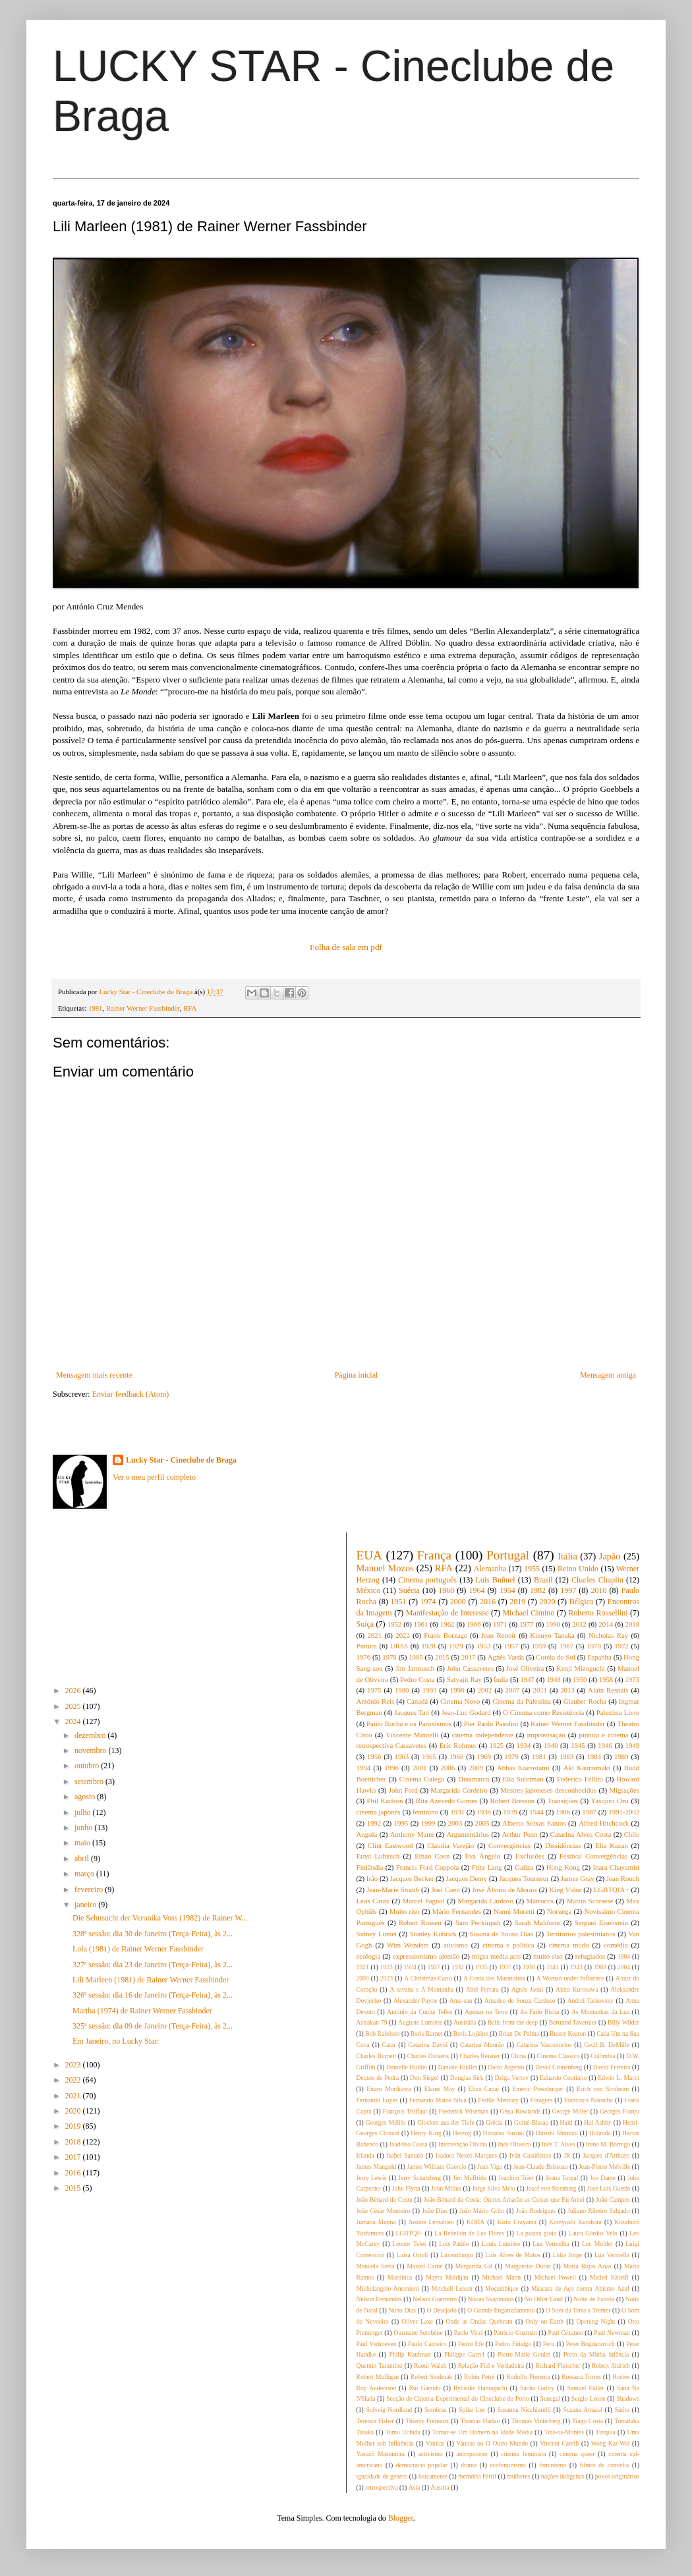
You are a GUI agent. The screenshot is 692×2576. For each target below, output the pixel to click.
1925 (497, 1745)
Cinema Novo (460, 1701)
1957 (511, 1646)
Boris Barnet (427, 2033)
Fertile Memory (498, 2100)
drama (468, 2465)
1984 (594, 1756)
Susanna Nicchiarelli (524, 2409)
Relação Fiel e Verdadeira (491, 2365)
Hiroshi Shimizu (557, 2133)
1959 (539, 1646)
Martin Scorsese (590, 1901)
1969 (484, 1756)
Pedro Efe (471, 2343)
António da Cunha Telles (419, 2011)
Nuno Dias (402, 2310)
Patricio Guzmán (515, 2332)
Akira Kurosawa (577, 1989)
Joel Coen (446, 1889)
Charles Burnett (377, 2055)
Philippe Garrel (464, 2354)
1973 (632, 1679)
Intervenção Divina (462, 2144)
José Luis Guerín (608, 2188)
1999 (428, 1823)
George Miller (570, 2111)
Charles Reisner (479, 2055)
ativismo (456, 1945)
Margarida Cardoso (485, 1901)
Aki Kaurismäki (586, 1768)
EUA (369, 1555)
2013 (567, 1690)
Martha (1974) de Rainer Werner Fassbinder (142, 2010)
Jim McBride (469, 2177)
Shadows (627, 2398)
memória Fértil (477, 2476)
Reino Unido (578, 1568)
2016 (74, 2172)
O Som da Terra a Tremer (578, 2310)
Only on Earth (544, 2321)
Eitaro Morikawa (388, 2088)
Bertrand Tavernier (573, 2022)
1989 (621, 1756)
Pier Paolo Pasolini (491, 1723)
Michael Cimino (528, 1612)
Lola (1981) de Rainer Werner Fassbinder (138, 1948)
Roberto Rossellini (597, 1612)
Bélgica (581, 1601)
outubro (87, 1765)
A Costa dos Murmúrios (494, 1978)
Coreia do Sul (555, 1657)
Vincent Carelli (559, 2443)
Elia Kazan (611, 1845)
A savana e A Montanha (421, 1989)
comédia (616, 1945)
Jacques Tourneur (524, 1878)
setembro (89, 1781)
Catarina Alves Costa (581, 1834)
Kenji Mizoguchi (580, 1668)
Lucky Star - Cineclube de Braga (181, 1460)
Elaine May (439, 2088)
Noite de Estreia (593, 2299)
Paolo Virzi (468, 2332)
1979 (511, 1756)
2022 (74, 2080)
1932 (457, 1967)
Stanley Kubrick (433, 1934)
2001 (420, 1768)
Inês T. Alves (558, 2144)
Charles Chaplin (597, 1579)
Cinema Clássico (557, 2055)
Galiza (524, 1867)
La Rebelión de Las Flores (469, 2233)
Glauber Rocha (584, 1701)
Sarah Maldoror (538, 1922)
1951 (398, 1601)
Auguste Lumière (420, 2022)
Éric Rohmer (458, 1745)
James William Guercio (437, 2166)
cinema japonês (379, 1812)
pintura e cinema (604, 1735)
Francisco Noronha (588, 2100)
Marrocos (540, 1901)
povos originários (617, 2476)
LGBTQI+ (408, 2233)
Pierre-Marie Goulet (524, 2354)
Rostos (620, 2376)
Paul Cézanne (565, 2332)
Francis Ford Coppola (427, 1867)
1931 (457, 1812)
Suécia (409, 1590)
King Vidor (565, 1889)
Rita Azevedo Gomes (446, 1801)
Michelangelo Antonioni (388, 2288)
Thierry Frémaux (427, 2420)
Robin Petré (479, 2376)
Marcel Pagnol (424, 1901)
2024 (74, 1721)
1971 (500, 1624)
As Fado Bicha (540, 2011)
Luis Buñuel (495, 1579)
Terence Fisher (375, 2420)
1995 (401, 1823)
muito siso (548, 1956)
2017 (74, 2157)
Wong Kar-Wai (610, 2443)
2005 (482, 1823)
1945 (578, 1745)
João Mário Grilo (481, 2210)
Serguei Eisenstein (601, 1922)
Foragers (541, 2100)
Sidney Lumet (377, 1934)
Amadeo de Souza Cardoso (520, 2000)
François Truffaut (405, 2111)
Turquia (606, 2432)
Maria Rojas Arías (587, 2266)
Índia (501, 1679)
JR (566, 2155)
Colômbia (603, 2055)
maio (83, 1842)
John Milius (446, 2188)
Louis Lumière (501, 2243)
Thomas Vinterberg (536, 2420)
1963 (402, 1756)
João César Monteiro (384, 2210)
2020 (74, 2110)
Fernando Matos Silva (437, 2100)
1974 (428, 1601)
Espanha (599, 1657)
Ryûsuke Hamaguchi (480, 2388)
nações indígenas (563, 2476)
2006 (448, 1768)
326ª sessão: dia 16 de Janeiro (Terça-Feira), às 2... (152, 1995)
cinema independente (482, 1735)
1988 (600, 1967)
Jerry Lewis (372, 2177)
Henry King (426, 2133)
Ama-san (461, 2000)
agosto (85, 1796)
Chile (631, 1834)
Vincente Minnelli (412, 1735)
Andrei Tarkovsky (590, 2000)
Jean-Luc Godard (466, 1712)
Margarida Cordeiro (459, 1790)
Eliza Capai (484, 2088)
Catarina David (427, 2044)
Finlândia (370, 1867)
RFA (189, 1008)
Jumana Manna (376, 2222)
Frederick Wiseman (464, 2111)
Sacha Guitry (537, 2388)
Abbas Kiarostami (523, 1768)
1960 (446, 1590)
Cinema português (427, 1579)
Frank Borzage (445, 1635)
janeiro (86, 1904)
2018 (74, 2141)
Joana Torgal (562, 2177)
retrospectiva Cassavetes (392, 1745)
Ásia (414, 2487)
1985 (416, 1657)
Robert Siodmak (432, 2376)
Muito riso (404, 1911)
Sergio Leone (588, 2398)
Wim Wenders (407, 1945)
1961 (421, 1624)
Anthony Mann (412, 1834)
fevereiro (89, 1889)
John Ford (403, 1790)
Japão (610, 1556)
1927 (434, 1967)
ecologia (369, 1956)
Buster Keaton (568, 2033)
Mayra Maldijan (447, 2277)
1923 (386, 1967)
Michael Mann (501, 2277)
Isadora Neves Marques (466, 2155)
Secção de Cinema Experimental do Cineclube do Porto (457, 2398)
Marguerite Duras (527, 2266)
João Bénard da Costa (385, 2199)
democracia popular (421, 2465)
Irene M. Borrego (608, 2144)
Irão (372, 1878)
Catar (389, 2044)
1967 (566, 1646)
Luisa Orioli (412, 2254)
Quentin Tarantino (380, 2365)
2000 (458, 1601)
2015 (74, 2188)
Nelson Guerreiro (435, 2299)
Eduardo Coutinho (563, 2077)
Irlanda (365, 2155)
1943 (576, 1967)
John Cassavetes (470, 1668)
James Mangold (377, 2166)
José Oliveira (525, 1668)
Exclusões (529, 1856)
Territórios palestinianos (581, 1934)
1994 (364, 1768)
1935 (481, 1967)
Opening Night (595, 2321)
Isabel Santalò (404, 2155)
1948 (553, 1679)
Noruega (559, 1911)
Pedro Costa (417, 1679)
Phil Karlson (385, 1801)
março (85, 1873)
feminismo (552, 2465)
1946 (605, 1745)
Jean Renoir (498, 1635)
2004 (624, 1967)
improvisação (546, 1735)
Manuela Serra (376, 2266)
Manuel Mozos (385, 1568)
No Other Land (543, 2299)
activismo (430, 2453)
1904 (624, 1956)
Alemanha (490, 1568)
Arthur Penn (519, 1834)
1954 (507, 1590)
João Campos (613, 2199)
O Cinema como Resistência (543, 1712)
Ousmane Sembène (417, 2332)
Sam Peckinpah (477, 1922)
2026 (74, 1690)
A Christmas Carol (428, 1978)
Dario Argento (506, 2067)
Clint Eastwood (390, 1845)
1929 (456, 1646)
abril (82, 1858)
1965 (429, 1756)
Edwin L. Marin (618, 2077)
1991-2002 (623, 1812)
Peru (549, 2343)
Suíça (365, 1624)
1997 (568, 1590)
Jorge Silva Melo (493, 2188)
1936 (483, 1812)
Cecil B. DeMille (606, 2044)
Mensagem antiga (608, 1375)
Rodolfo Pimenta (528, 2376)
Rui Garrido (425, 2388)
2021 (74, 2095)
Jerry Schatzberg (419, 2177)
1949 (632, 1745)
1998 (457, 1690)
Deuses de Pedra (378, 2077)
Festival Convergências (593, 1856)
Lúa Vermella (611, 2254)
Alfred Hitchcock (604, 1823)
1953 (483, 1646)
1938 (529, 1967)
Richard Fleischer (558, 2365)
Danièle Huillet (457, 2067)
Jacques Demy (466, 1878)
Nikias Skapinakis (490, 2299)
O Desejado (441, 2310)
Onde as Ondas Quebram (479, 2321)
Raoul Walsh (430, 2365)
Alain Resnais (608, 1690)
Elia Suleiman (523, 1779)
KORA (475, 2222)
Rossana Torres (581, 2376)
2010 (598, 1590)
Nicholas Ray (608, 1635)
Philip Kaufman (410, 2354)
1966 (474, 1624)
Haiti (566, 2122)
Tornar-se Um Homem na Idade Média (482, 2432)
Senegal (550, 2398)
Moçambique (502, 2288)
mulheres (518, 2476)
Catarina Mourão (482, 2044)
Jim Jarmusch (415, 1668)
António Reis (376, 1701)
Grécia (494, 2122)
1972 (621, 1646)
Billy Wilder (623, 2022)
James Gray (577, 1878)
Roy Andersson (377, 2388)
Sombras (435, 2409)
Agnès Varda (506, 1657)
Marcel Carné (425, 2266)
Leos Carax (373, 1901)
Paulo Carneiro (427, 2343)
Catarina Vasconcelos (544, 2044)
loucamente (432, 2476)
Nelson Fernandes (379, 2299)
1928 (428, 1646)
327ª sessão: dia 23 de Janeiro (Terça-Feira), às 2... (152, 1964)
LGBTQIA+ (611, 1889)
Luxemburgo (456, 2254)
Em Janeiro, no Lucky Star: (115, 2041)
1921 (363, 1967)
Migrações (624, 1790)
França (434, 1555)
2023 (74, 2064)
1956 (374, 1756)
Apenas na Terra (486, 2011)
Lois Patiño (454, 2243)
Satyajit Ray (464, 1679)
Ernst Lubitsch (378, 1856)
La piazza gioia (536, 2233)
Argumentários (468, 1834)
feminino (425, 1812)
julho (83, 1812)
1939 (510, 1812)
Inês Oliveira (514, 2144)
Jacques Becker (411, 1878)
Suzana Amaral (582, 2409)
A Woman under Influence (570, 1978)
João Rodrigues (536, 2210)
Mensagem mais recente (94, 1375)
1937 (505, 1967)
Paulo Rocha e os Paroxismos (408, 1723)
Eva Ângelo (482, 1856)
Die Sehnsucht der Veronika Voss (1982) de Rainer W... (160, 1917)
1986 (563, 1812)
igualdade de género (382, 2476)
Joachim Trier (516, 2177)
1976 (364, 1657)
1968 (456, 1756)
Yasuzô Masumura (381, 2453)
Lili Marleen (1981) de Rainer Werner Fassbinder (150, 1979)
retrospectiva (381, 2487)
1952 (395, 1624)
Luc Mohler (597, 2243)
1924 (410, 1967)
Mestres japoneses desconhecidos (548, 1790)
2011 (540, 1690)
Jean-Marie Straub (392, 1889)
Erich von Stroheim (603, 2088)
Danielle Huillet (406, 2067)
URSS (399, 1646)
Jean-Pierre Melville (604, 2166)
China (518, 2055)
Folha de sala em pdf (346, 947)
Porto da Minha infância (596, 2354)
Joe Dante (603, 2177)
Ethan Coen (432, 1856)
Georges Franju (619, 2111)
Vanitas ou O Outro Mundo (492, 2443)
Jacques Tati (411, 1712)
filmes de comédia (604, 2465)
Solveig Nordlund (389, 2409)
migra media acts (496, 1956)
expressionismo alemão (426, 1956)
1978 (389, 1657)
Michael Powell (555, 2277)
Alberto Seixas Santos (534, 1823)
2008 (363, 1978)
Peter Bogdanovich (590, 2343)
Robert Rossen (420, 1922)
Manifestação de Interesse (447, 1612)
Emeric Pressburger (537, 2088)
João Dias (434, 2210)
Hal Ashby (597, 2122)
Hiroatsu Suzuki (504, 2133)
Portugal (507, 1555)
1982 (538, 1590)
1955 (532, 1568)
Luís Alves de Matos (512, 2254)
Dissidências (563, 1845)
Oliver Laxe (417, 2321)
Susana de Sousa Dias (501, 1934)
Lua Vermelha (551, 2243)
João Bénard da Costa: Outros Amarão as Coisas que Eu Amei (504, 2199)
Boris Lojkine (470, 2033)
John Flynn (406, 2188)
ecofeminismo (508, 2465)
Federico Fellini (580, 1779)
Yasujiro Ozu (610, 1801)
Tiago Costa (587, 2420)
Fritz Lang (487, 1867)
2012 (579, 1624)
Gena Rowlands (520, 2111)
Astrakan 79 (372, 2022)
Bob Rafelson (382, 2033)
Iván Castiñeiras (530, 2155)
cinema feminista (523, 2453)
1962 (447, 1624)
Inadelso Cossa (408, 2144)
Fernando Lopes (377, 2100)
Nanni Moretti (514, 1911)
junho (84, 1827)
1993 (429, 1690)
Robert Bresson (512, 1801)
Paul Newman (612, 2332)
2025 (74, 1706)
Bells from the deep (513, 2022)
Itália (567, 1556)
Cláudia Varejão (450, 1845)
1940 (551, 1745)
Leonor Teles (409, 2243)
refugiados (590, 1956)
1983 (567, 1756)
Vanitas (435, 2443)
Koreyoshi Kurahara (575, 2222)
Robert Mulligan (378, 2376)
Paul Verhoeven (377, 2343)
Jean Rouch (622, 1878)
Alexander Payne (415, 2000)
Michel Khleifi (609, 2277)
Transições (563, 1801)
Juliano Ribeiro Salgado (598, 2210)
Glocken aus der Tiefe (446, 2122)
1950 (580, 1679)
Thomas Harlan (480, 2420)
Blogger (400, 2518)
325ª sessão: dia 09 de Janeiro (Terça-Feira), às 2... (152, 2025)
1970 (594, 1646)
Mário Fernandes (456, 1911)
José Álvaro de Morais (504, 1889)
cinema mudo (569, 1945)
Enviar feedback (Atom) (130, 1394)
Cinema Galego (422, 1779)
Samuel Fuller (585, 2388)
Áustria (439, 2487)
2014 (605, 1624)
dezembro (90, 1735)
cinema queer (577, 2453)
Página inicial (356, 1375)
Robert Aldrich (611, 2365)
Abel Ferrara (482, 1989)
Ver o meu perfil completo (154, 1477)
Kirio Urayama (516, 2222)
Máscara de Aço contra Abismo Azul (580, 2288)
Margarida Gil (473, 2266)
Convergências (509, 1845)
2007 (512, 1690)
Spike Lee (472, 2409)
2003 (455, 1823)
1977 (526, 1624)
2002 (485, 1690)
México (369, 1590)
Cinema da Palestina (521, 1701)
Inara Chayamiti (615, 1867)
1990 (553, 1624)
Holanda (600, 2133)
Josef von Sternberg (551, 2188)
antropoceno (471, 2453)
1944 (536, 1812)
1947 (527, 1679)
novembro (91, 1750)
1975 (374, 1690)
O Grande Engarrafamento (500, 2310)
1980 (402, 1690)
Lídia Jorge (567, 2254)
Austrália (464, 2022)
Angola (367, 1834)
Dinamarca (473, 1779)
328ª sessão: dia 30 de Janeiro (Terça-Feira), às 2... (152, 1933)
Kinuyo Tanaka (552, 1635)
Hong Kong (563, 1867)
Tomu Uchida (403, 2432)
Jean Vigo (489, 2166)
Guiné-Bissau (531, 2122)
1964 (476, 1590)
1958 (606, 1679)
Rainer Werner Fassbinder (143, 1008)
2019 (74, 2126)
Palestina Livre (617, 1712)
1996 (391, 1768)
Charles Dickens (428, 2055)
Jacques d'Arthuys (606, 2155)
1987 (589, 1812)
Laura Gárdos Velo (593, 2233)
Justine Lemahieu (431, 2222)
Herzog (462, 2133)
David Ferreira (611, 2067)
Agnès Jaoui (527, 1989)
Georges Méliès (386, 2122)
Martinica (400, 2277)
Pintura (367, 1646)
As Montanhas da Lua (600, 2011)
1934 (524, 1745)
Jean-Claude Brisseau (540, 2166)
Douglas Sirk (467, 2077)
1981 (95, 1008)
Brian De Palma (519, 2033)
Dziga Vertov (512, 2077)
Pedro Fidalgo (513, 2343)
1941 (552, 1967)
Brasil (543, 1579)
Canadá (417, 1701)
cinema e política (508, 1945)
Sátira (622, 2409)
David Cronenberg (558, 2067)
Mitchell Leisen (452, 2288)
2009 (476, 1768)
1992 (374, 1823)
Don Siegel (424, 2077)
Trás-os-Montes (564, 2432)
